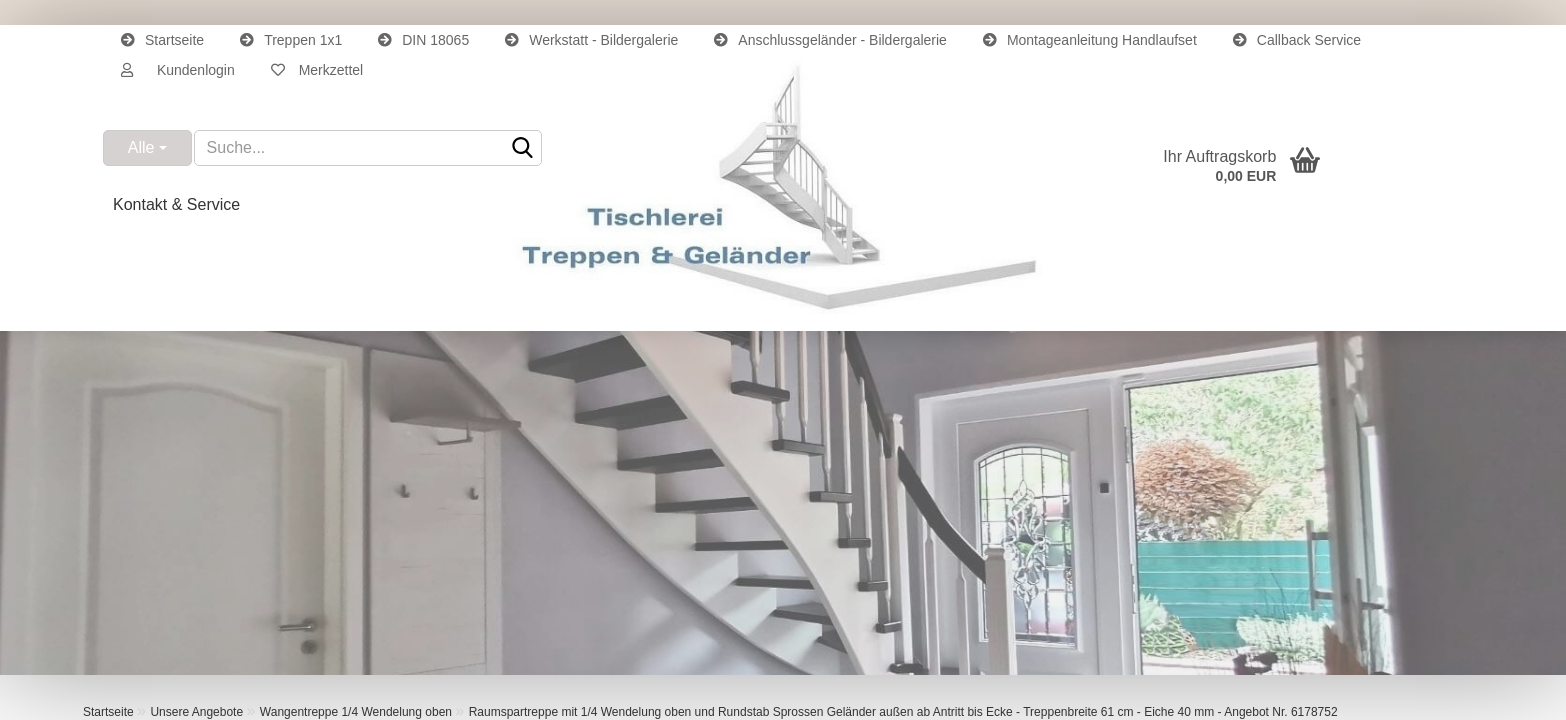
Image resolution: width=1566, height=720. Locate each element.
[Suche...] (147, 148)
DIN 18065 (423, 40)
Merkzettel (317, 70)
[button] (178, 70)
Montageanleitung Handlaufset (1090, 40)
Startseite (162, 40)
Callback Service (1297, 40)
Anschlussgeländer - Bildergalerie (830, 40)
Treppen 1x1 (291, 40)
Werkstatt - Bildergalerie (591, 40)
